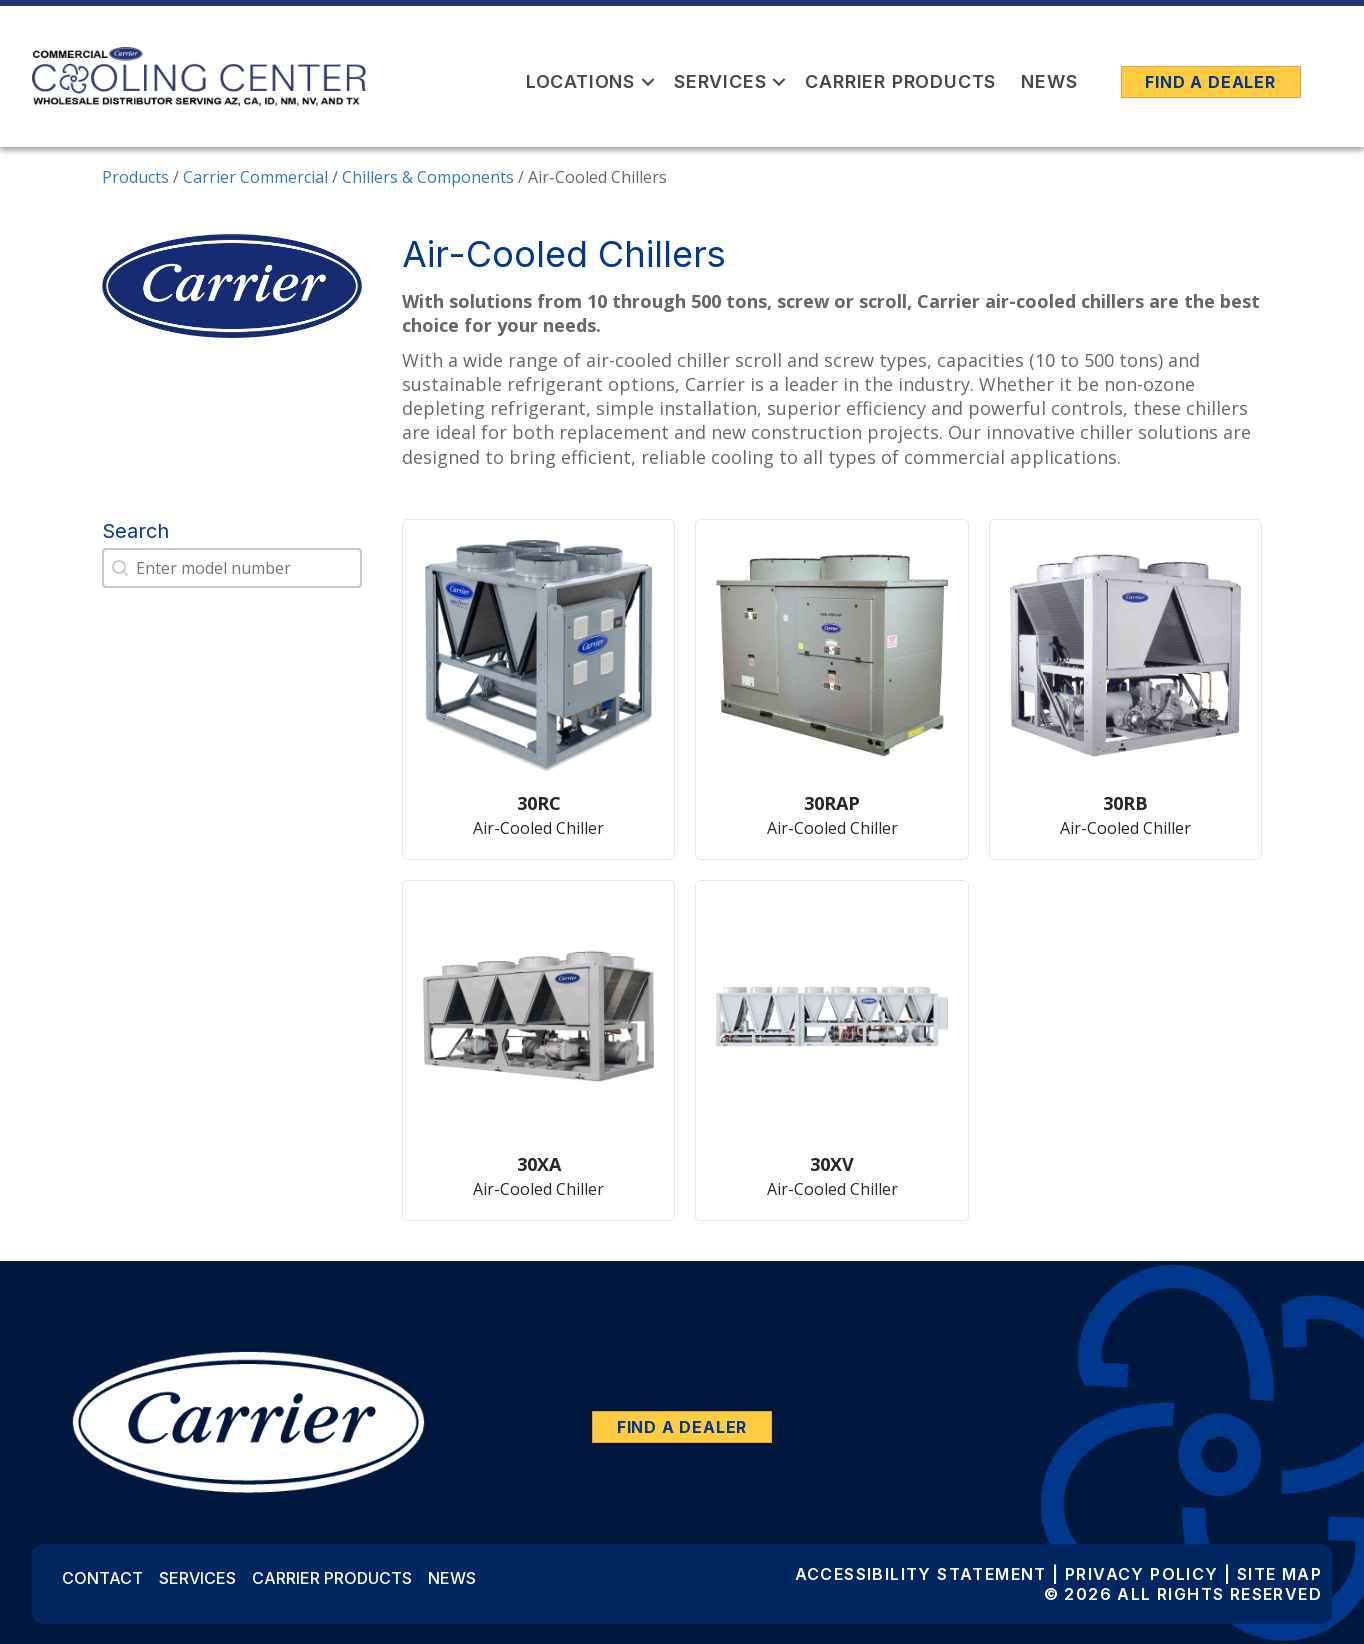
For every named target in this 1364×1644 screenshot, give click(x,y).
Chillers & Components (428, 177)
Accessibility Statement (921, 1574)
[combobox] (232, 568)
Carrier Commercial (255, 177)
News (1049, 81)
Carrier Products (900, 81)
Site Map (1279, 1574)
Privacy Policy (1142, 1574)
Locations (580, 81)
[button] (648, 81)
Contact (102, 1578)
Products (135, 177)
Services (720, 81)
